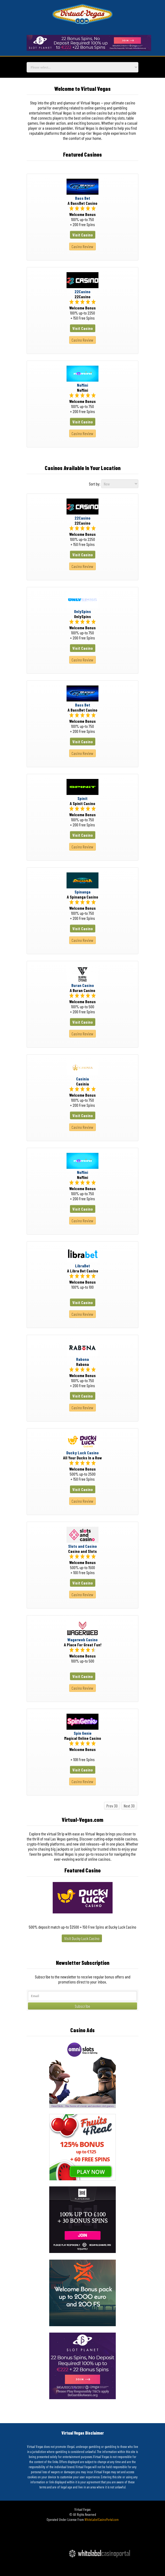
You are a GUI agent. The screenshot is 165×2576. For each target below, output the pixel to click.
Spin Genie (83, 1733)
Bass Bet (82, 198)
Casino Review (82, 246)
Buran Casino (82, 985)
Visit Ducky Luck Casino (82, 1938)
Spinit (82, 798)
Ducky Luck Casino (82, 1452)
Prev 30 (112, 1805)
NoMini (82, 384)
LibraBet (82, 1265)
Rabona (82, 1359)
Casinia (82, 1078)
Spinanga (82, 891)
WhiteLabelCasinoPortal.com (102, 2519)
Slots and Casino (82, 1546)
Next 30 (129, 1805)
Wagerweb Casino (82, 1639)
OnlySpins (82, 611)
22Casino (82, 291)
